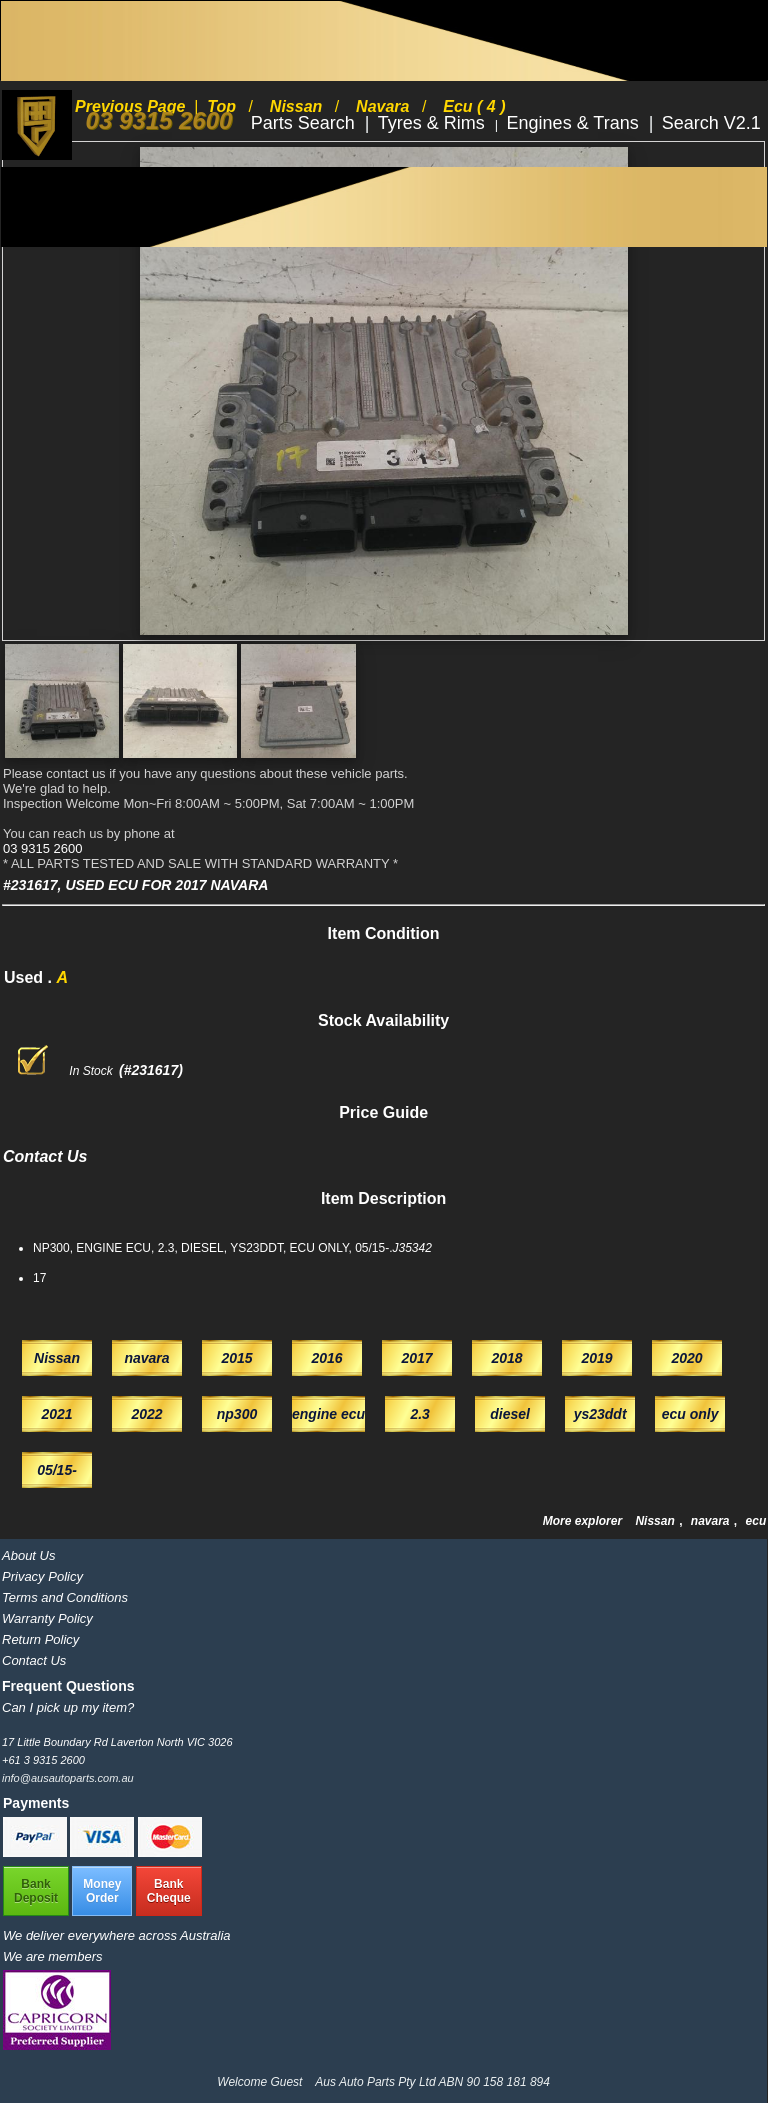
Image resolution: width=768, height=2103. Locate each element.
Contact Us (34, 1660)
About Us (28, 1555)
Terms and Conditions (65, 1597)
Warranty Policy (47, 1618)
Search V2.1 (711, 123)
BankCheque (169, 1891)
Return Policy (40, 1639)
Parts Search (305, 123)
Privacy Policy (42, 1576)
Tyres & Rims (434, 123)
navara (712, 1521)
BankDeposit (36, 1891)
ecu (756, 1521)
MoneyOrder (102, 1891)
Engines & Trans (575, 123)
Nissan (656, 1521)
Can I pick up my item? (68, 1707)
